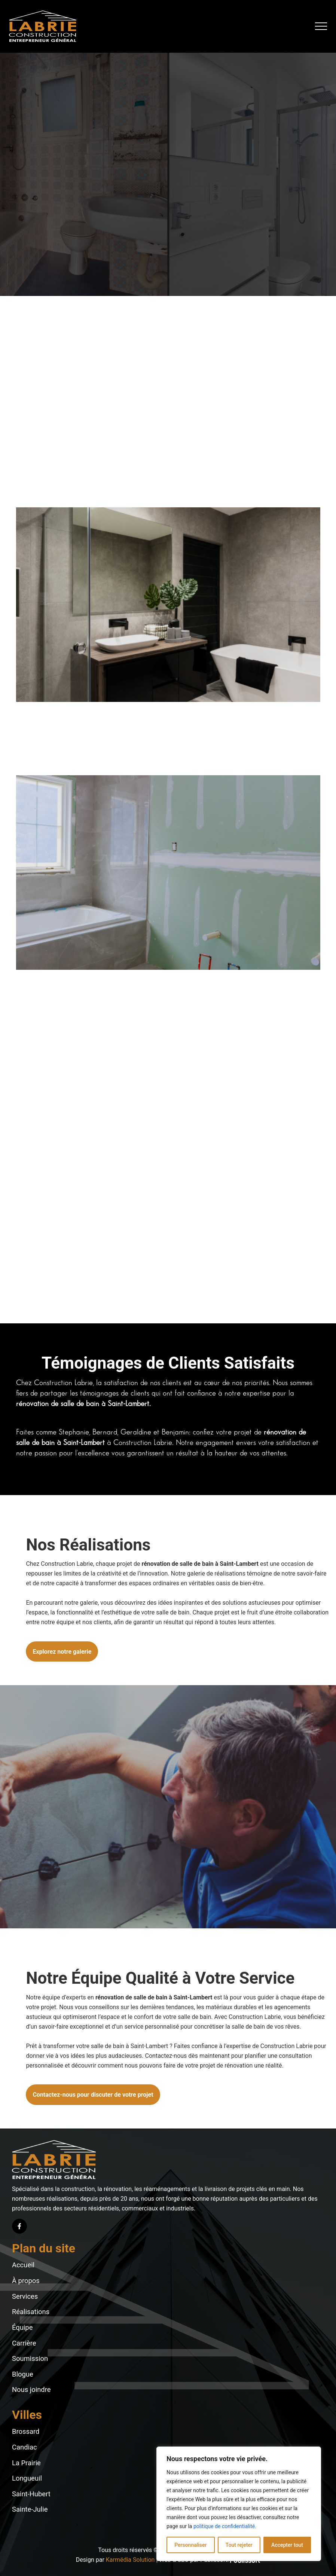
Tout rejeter (239, 2545)
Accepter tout (287, 2545)
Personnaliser (190, 2545)
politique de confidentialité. (224, 2526)
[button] (321, 26)
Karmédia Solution (130, 2559)
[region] (238, 2504)
